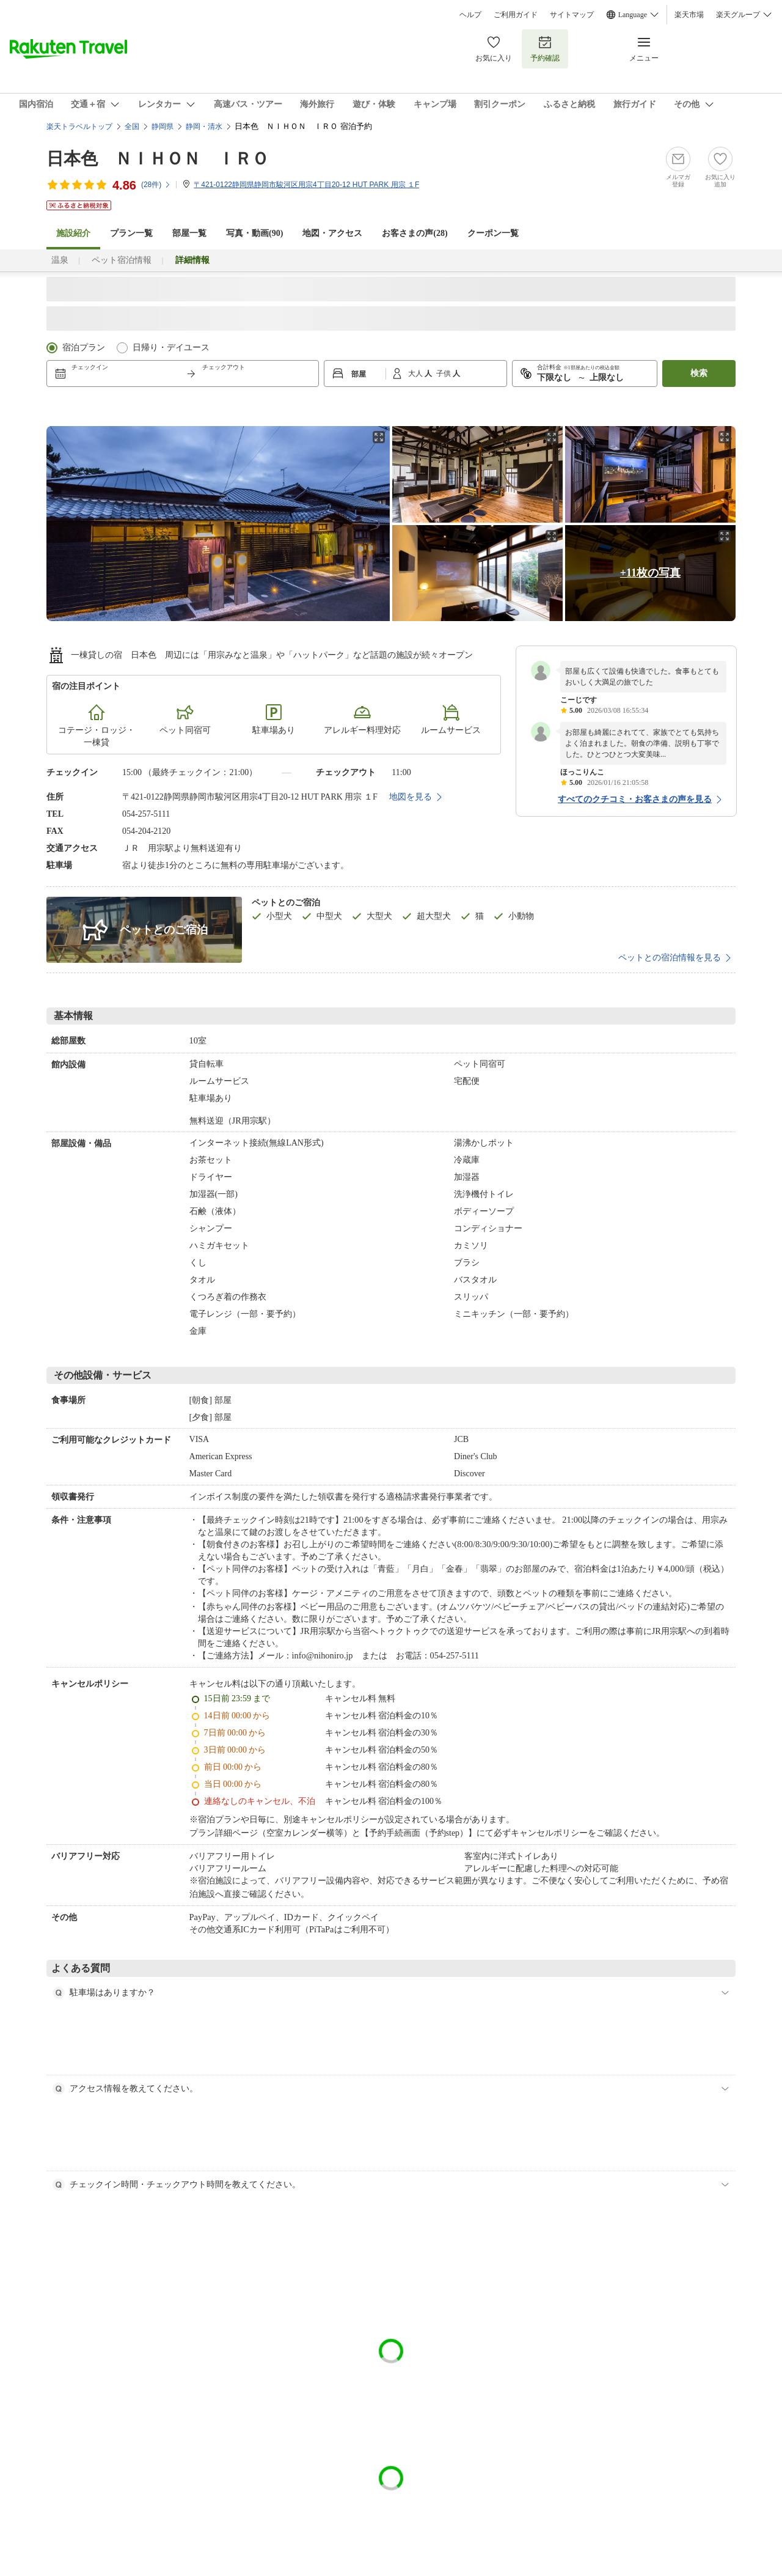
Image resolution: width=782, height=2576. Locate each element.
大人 (416, 373)
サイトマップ (572, 14)
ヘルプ (470, 14)
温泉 (59, 260)
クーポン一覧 (493, 233)
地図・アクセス (332, 233)
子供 (444, 373)
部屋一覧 (189, 233)
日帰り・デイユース (171, 347)
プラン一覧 (131, 233)
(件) (156, 184)
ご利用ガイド (516, 14)
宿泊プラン (83, 347)
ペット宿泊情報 (122, 260)
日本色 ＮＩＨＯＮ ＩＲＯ (157, 158)
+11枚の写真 (650, 573)
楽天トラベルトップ (79, 126)
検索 (698, 373)
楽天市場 (689, 14)
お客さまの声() (414, 233)
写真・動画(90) (254, 233)
